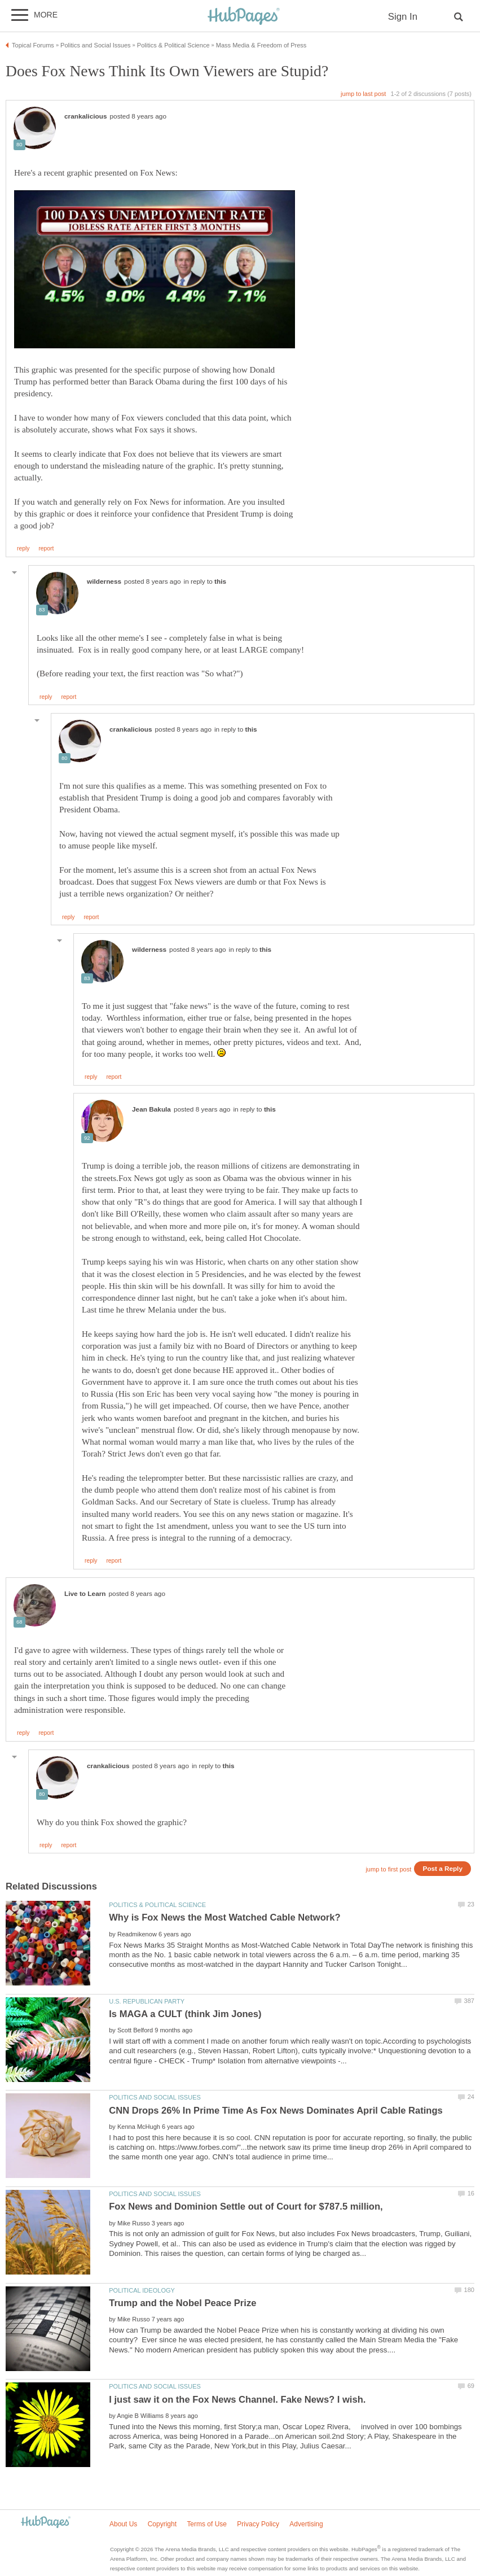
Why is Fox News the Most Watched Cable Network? (224, 1917)
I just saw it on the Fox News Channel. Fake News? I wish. (237, 2399)
